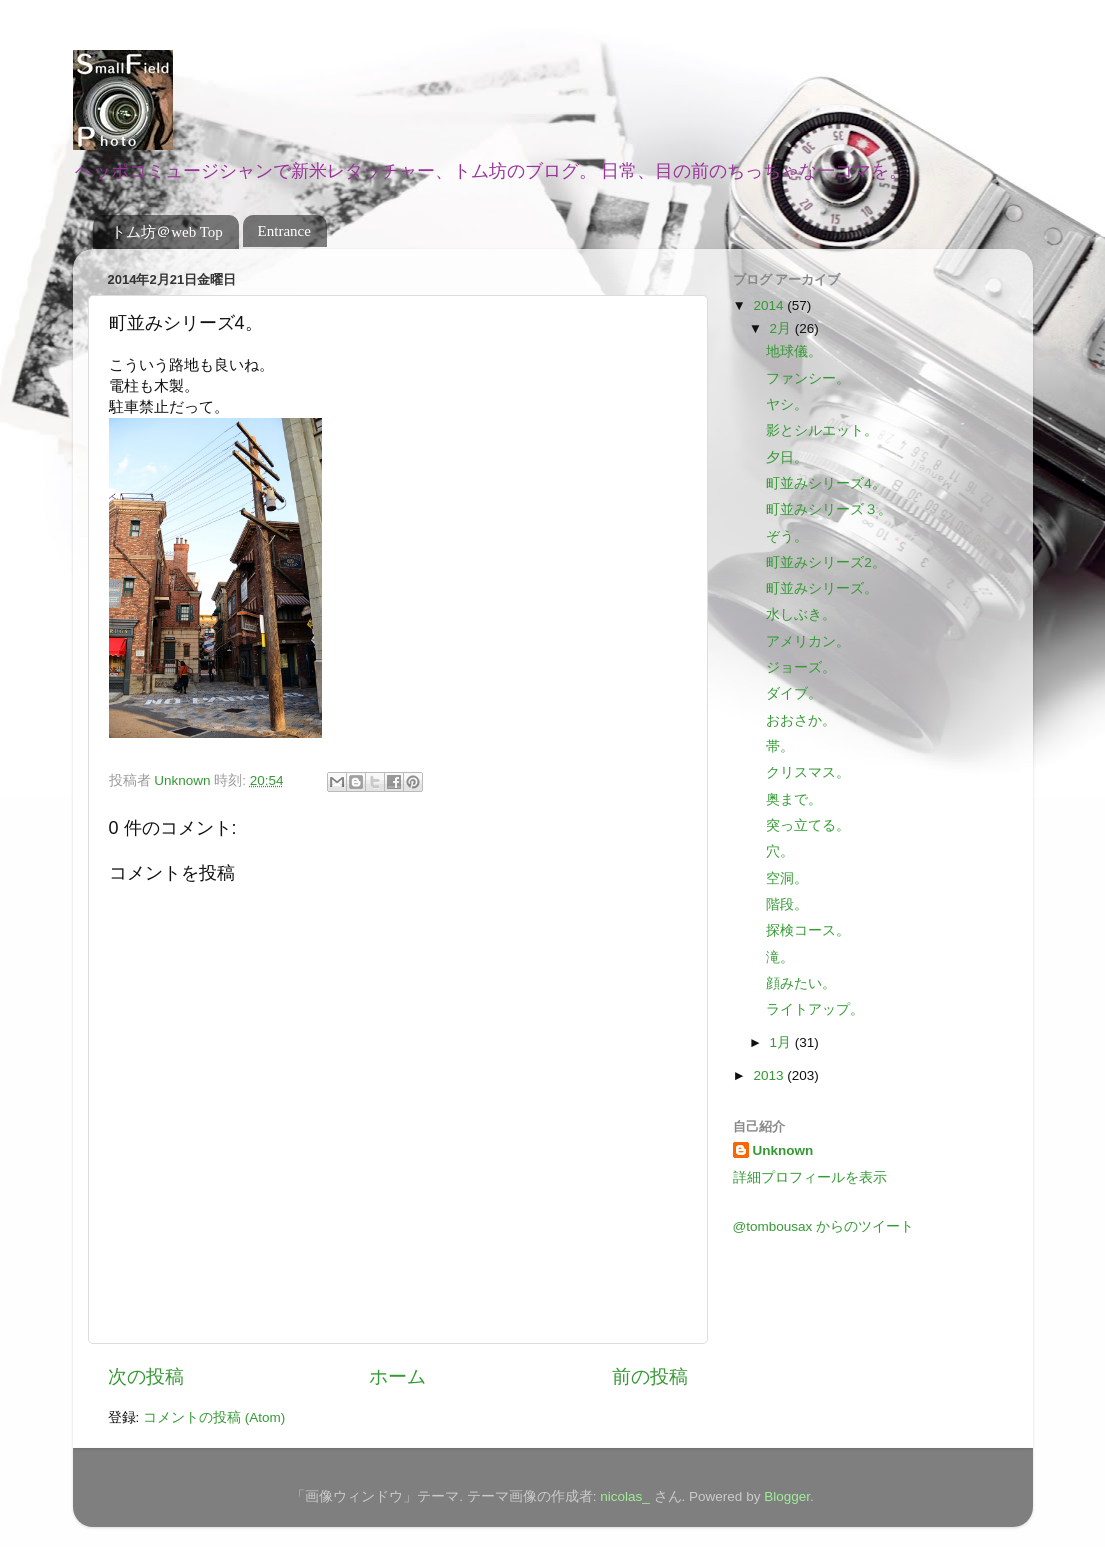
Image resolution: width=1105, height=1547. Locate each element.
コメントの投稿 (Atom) (214, 1417)
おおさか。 (801, 720)
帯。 (780, 746)
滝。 (780, 957)
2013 (770, 1075)
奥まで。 (794, 799)
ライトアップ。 (815, 1009)
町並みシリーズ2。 (826, 562)
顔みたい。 (801, 983)
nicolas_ (625, 1496)
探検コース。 (808, 930)
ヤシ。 (787, 404)
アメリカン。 (808, 641)
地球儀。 (794, 351)
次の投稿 (146, 1376)
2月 (782, 328)
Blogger (787, 1496)
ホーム (397, 1376)
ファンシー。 (808, 378)
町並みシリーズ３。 (829, 509)
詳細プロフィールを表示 (810, 1177)
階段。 (787, 904)
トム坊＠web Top (167, 232)
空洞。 (787, 878)
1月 (782, 1042)
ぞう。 (787, 536)
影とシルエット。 (822, 430)
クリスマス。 (808, 772)
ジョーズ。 (801, 667)
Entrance (284, 231)
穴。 (780, 851)
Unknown (783, 1150)
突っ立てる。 (808, 825)
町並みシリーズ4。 (826, 483)
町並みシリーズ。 (822, 588)
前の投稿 (650, 1376)
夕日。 (787, 457)
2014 (770, 305)
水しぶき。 (801, 614)
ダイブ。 (794, 693)
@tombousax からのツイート (824, 1226)
